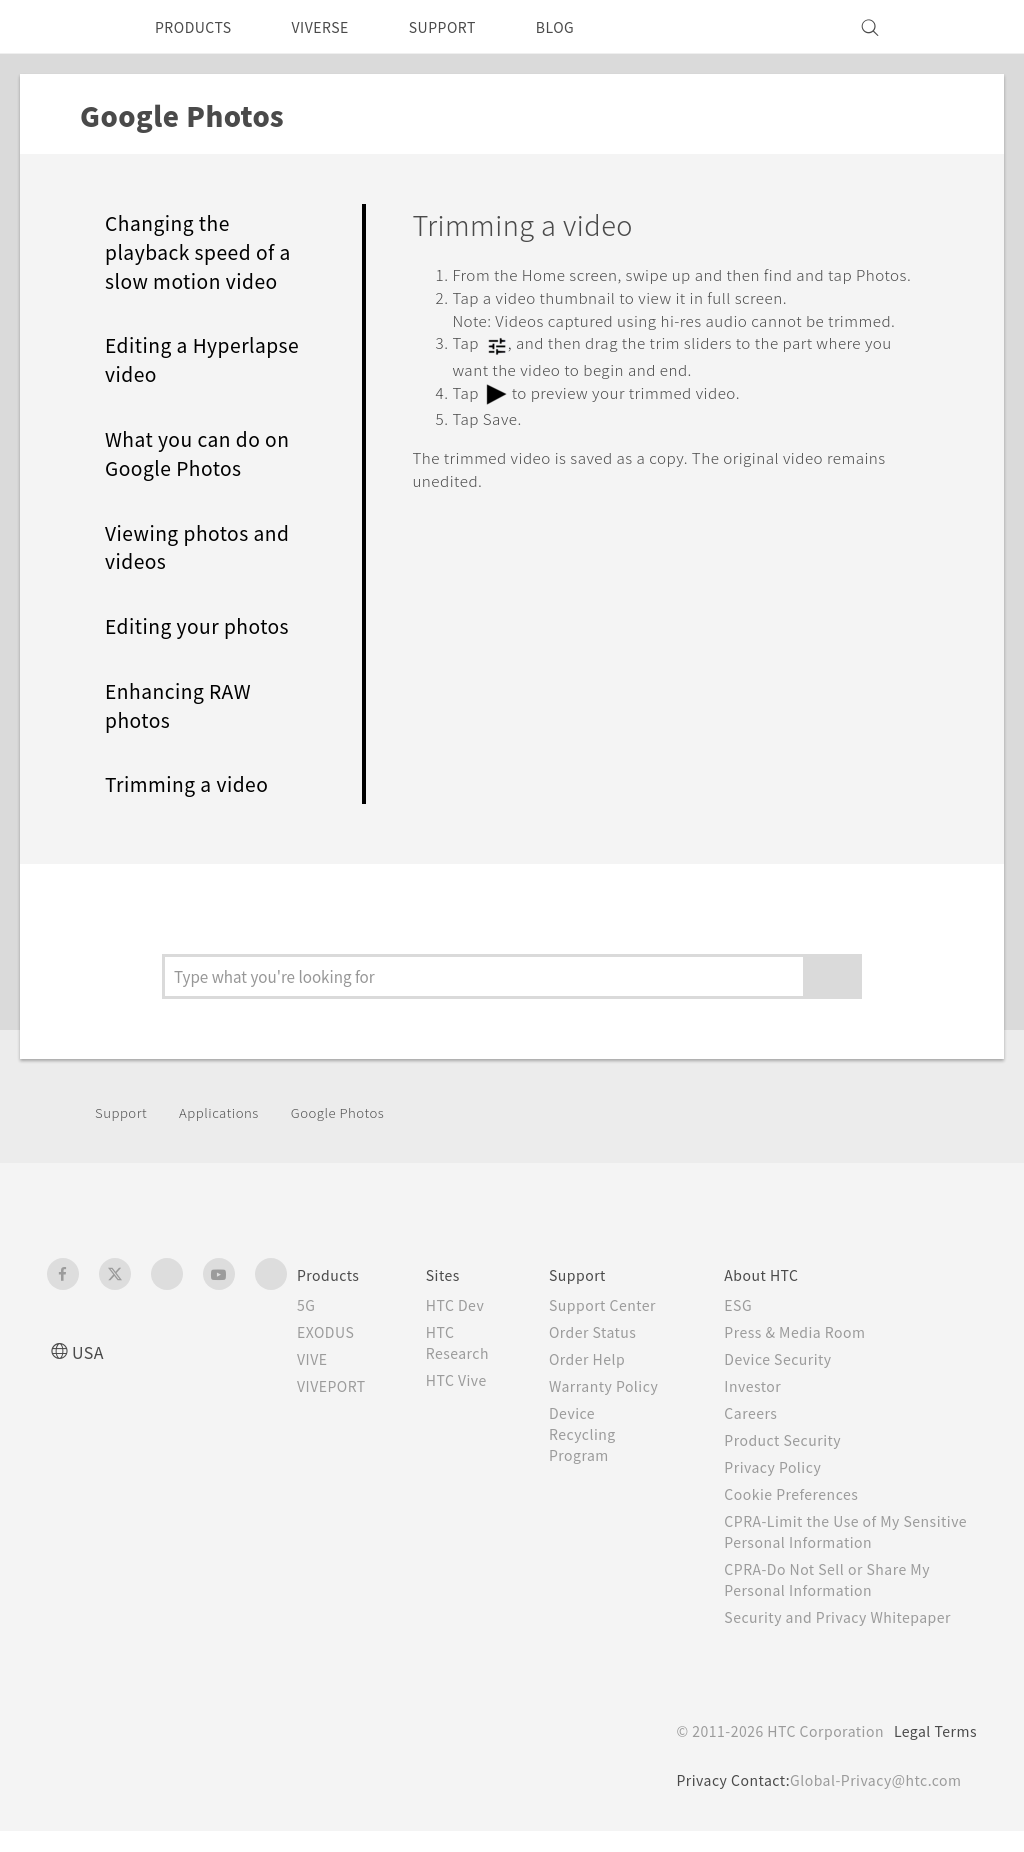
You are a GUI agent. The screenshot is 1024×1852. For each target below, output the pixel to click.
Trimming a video (196, 784)
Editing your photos (205, 626)
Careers (766, 1413)
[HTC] (71, 27)
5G (306, 1305)
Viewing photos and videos (206, 547)
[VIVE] (950, 27)
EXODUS (330, 1332)
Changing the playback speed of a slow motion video (203, 252)
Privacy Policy (790, 1467)
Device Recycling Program (605, 1476)
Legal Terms (932, 1752)
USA (90, 1351)
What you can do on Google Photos (205, 453)
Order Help (609, 1380)
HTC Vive (472, 1380)
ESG (754, 1305)
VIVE (315, 1359)
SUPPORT (470, 27)
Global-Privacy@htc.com (871, 1801)
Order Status (615, 1353)
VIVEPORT (337, 1386)
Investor (769, 1386)
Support (124, 1112)
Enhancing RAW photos (187, 705)
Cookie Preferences (811, 1494)
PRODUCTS (199, 27)
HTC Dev (471, 1305)
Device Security (797, 1359)
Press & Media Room (816, 1332)
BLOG (590, 27)
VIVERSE (337, 27)
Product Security (801, 1440)
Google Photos (357, 1112)
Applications (228, 1112)
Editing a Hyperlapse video (191, 359)
